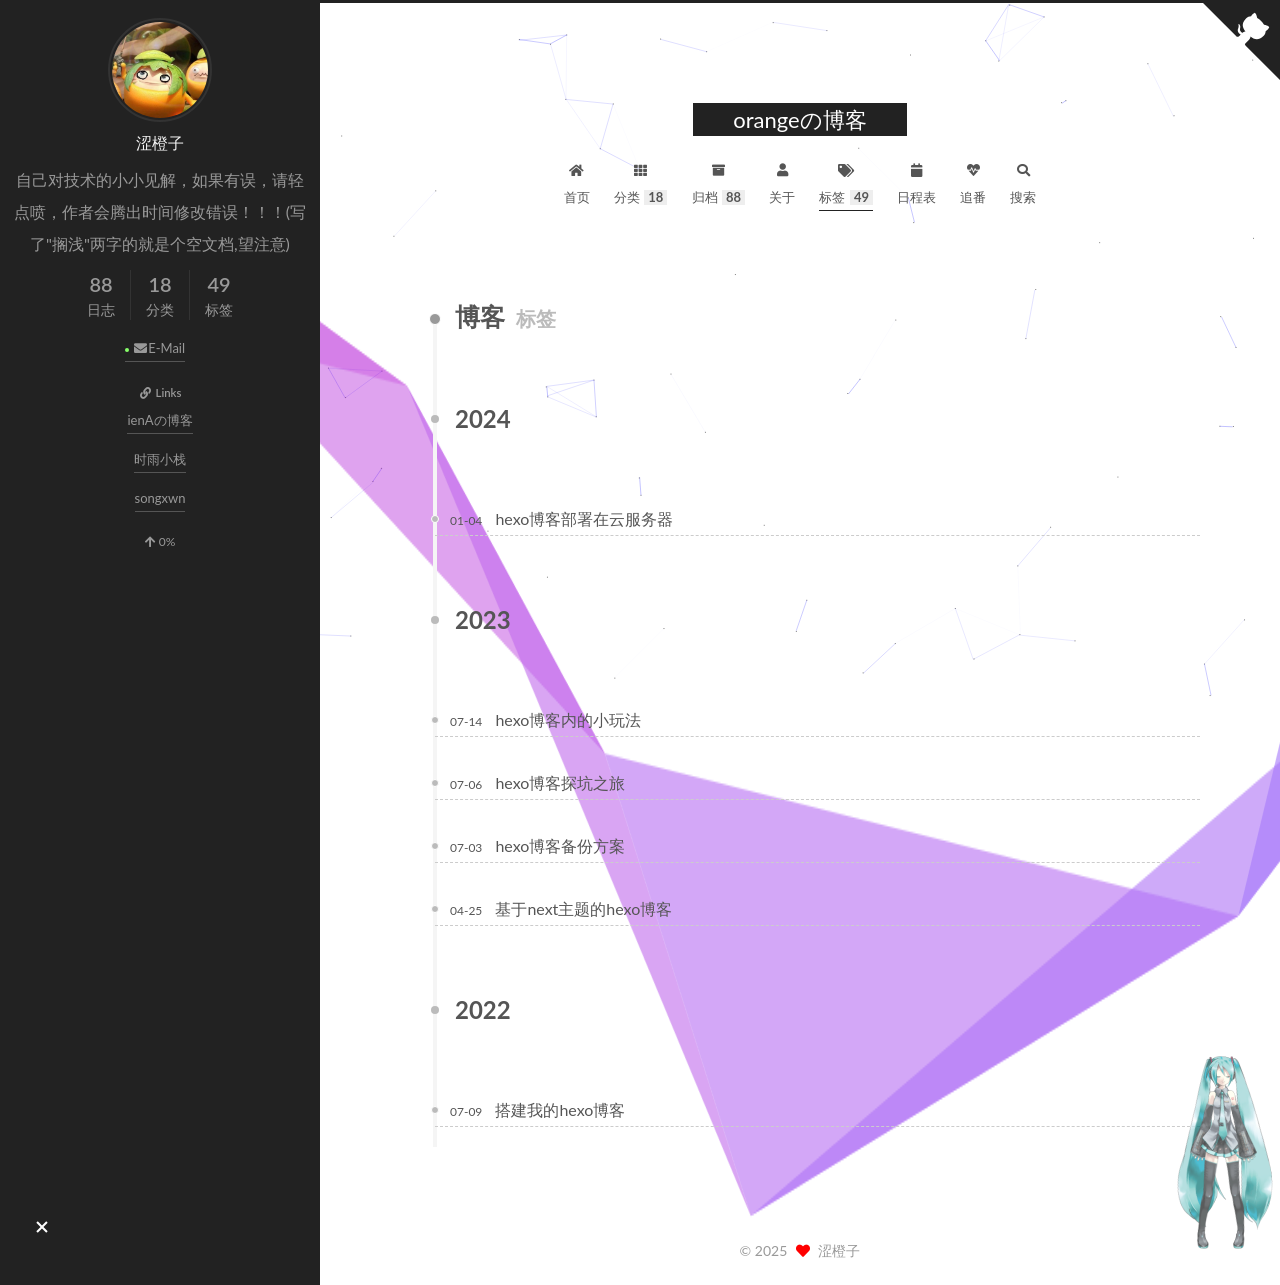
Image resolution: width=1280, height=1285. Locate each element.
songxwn (160, 498)
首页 (577, 181)
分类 (641, 181)
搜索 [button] (1023, 181)
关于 (782, 181)
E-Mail (158, 348)
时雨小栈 (160, 459)
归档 (719, 181)
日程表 (916, 181)
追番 (973, 181)
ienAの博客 (159, 420)
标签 (846, 181)
